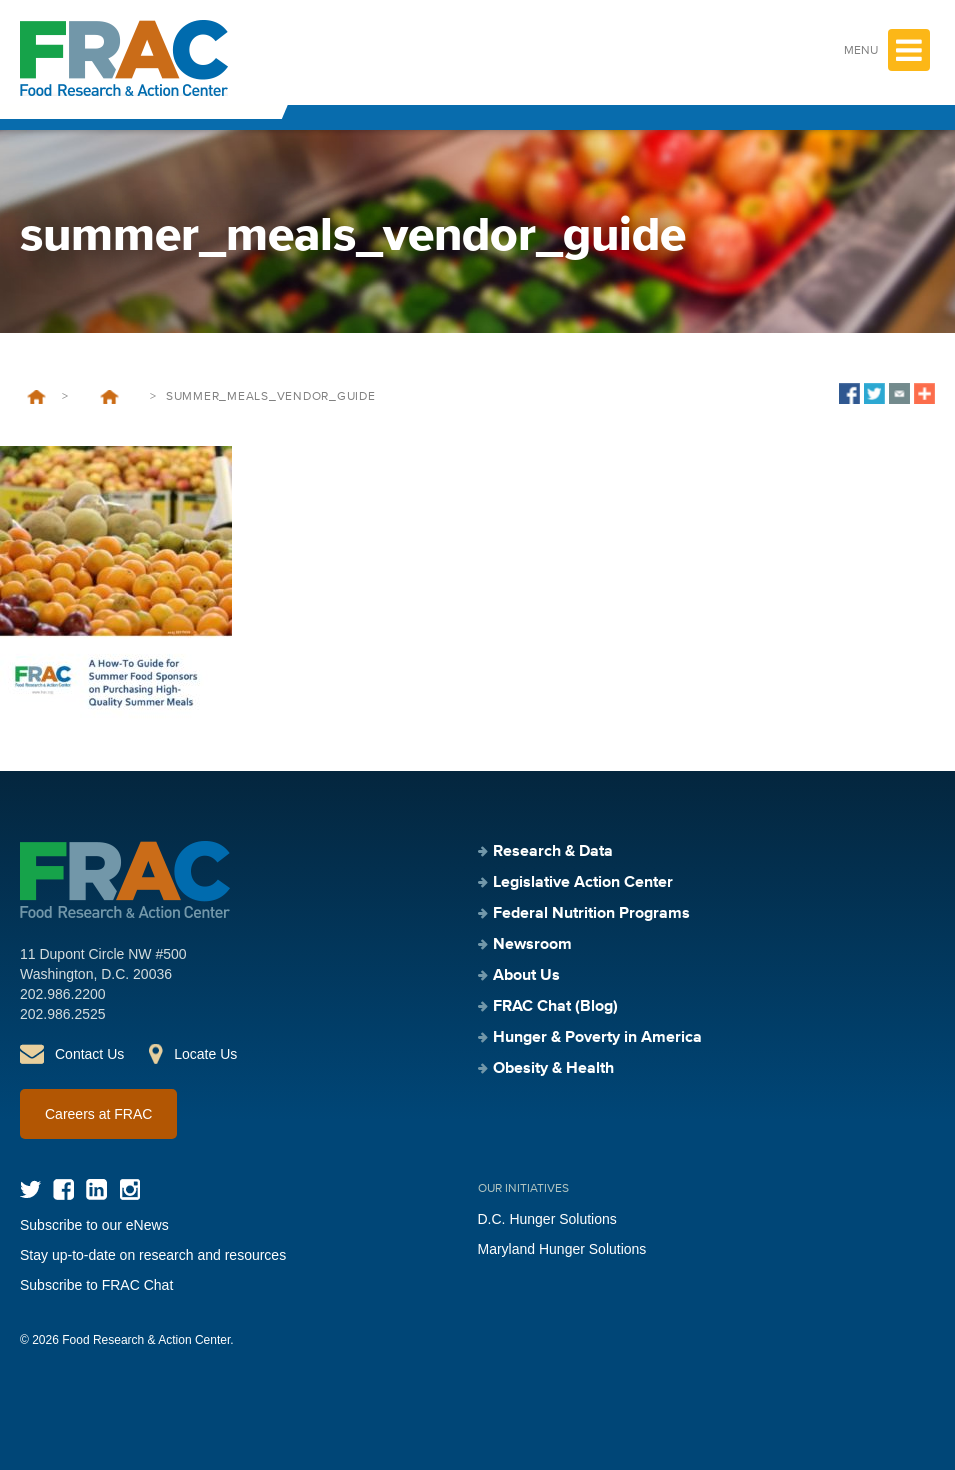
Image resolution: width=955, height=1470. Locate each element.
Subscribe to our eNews (94, 1225)
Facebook (63, 1189)
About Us (526, 976)
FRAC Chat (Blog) (555, 1007)
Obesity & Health (553, 1069)
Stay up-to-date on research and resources (153, 1255)
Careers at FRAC (98, 1114)
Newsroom (532, 945)
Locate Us (205, 1054)
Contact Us (89, 1054)
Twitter (30, 1189)
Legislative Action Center (583, 883)
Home (36, 397)
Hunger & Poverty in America (597, 1038)
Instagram (129, 1189)
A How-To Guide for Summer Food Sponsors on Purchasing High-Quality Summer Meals (109, 397)
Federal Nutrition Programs (591, 914)
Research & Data (553, 852)
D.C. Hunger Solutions (547, 1219)
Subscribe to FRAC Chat (96, 1285)
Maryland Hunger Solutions (562, 1249)
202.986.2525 (63, 1014)
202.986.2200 (63, 994)
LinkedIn (96, 1189)
